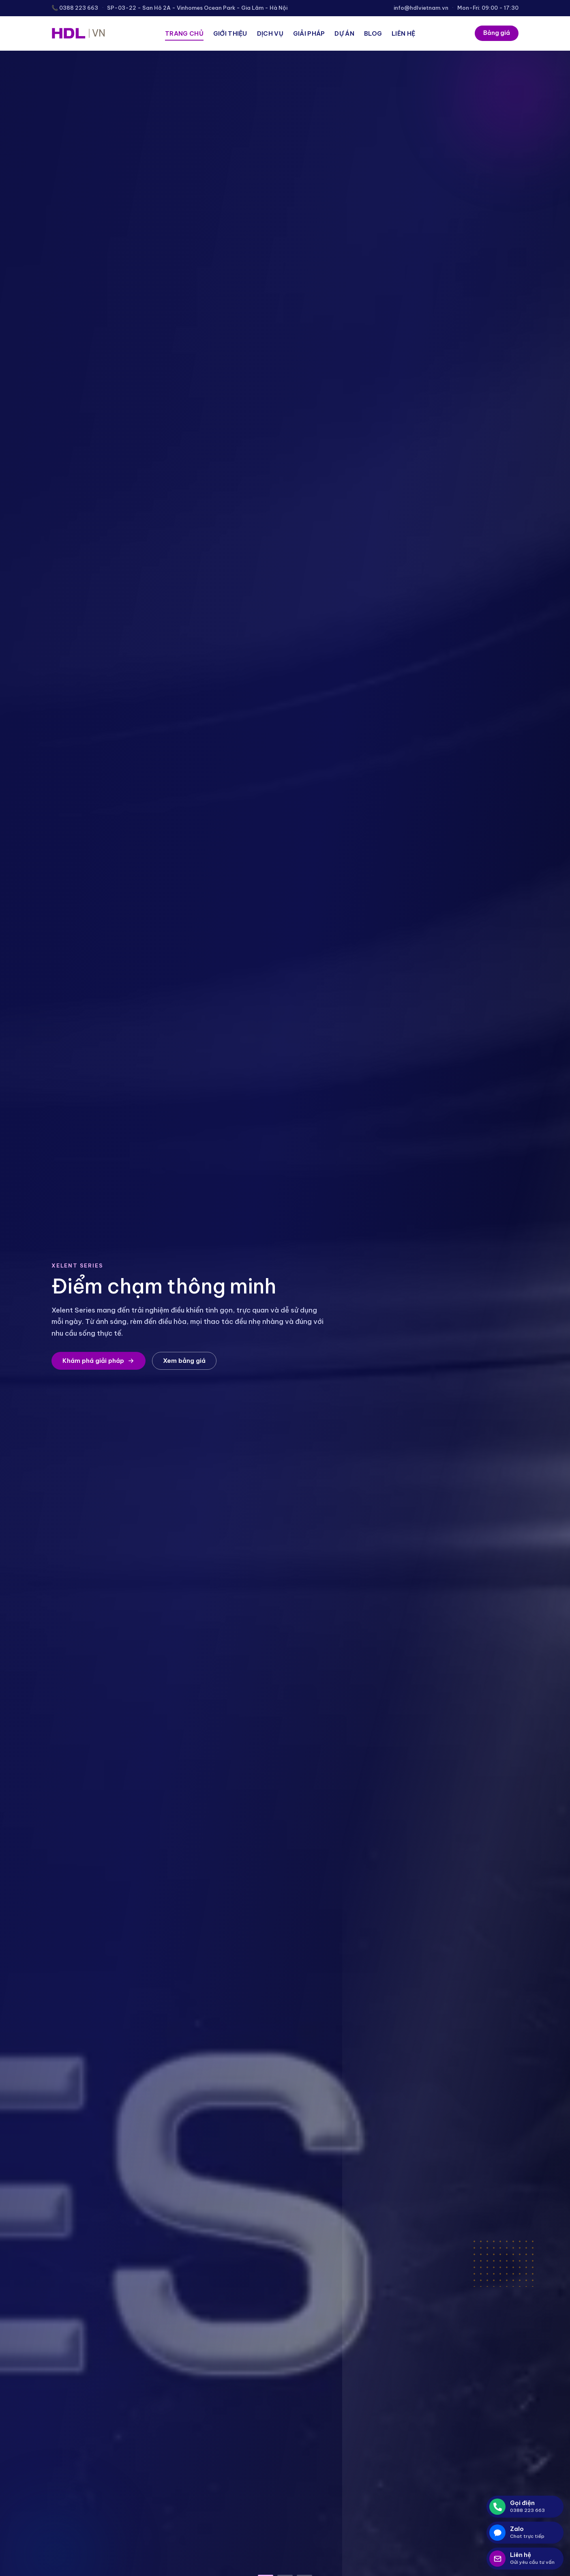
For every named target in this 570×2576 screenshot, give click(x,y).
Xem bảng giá (184, 1360)
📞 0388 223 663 (74, 7)
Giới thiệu (230, 33)
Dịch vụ (270, 33)
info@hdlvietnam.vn (421, 7)
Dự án (344, 33)
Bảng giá (496, 33)
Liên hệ (403, 33)
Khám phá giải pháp (98, 1360)
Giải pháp (309, 33)
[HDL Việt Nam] (78, 33)
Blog (373, 33)
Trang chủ (184, 33)
